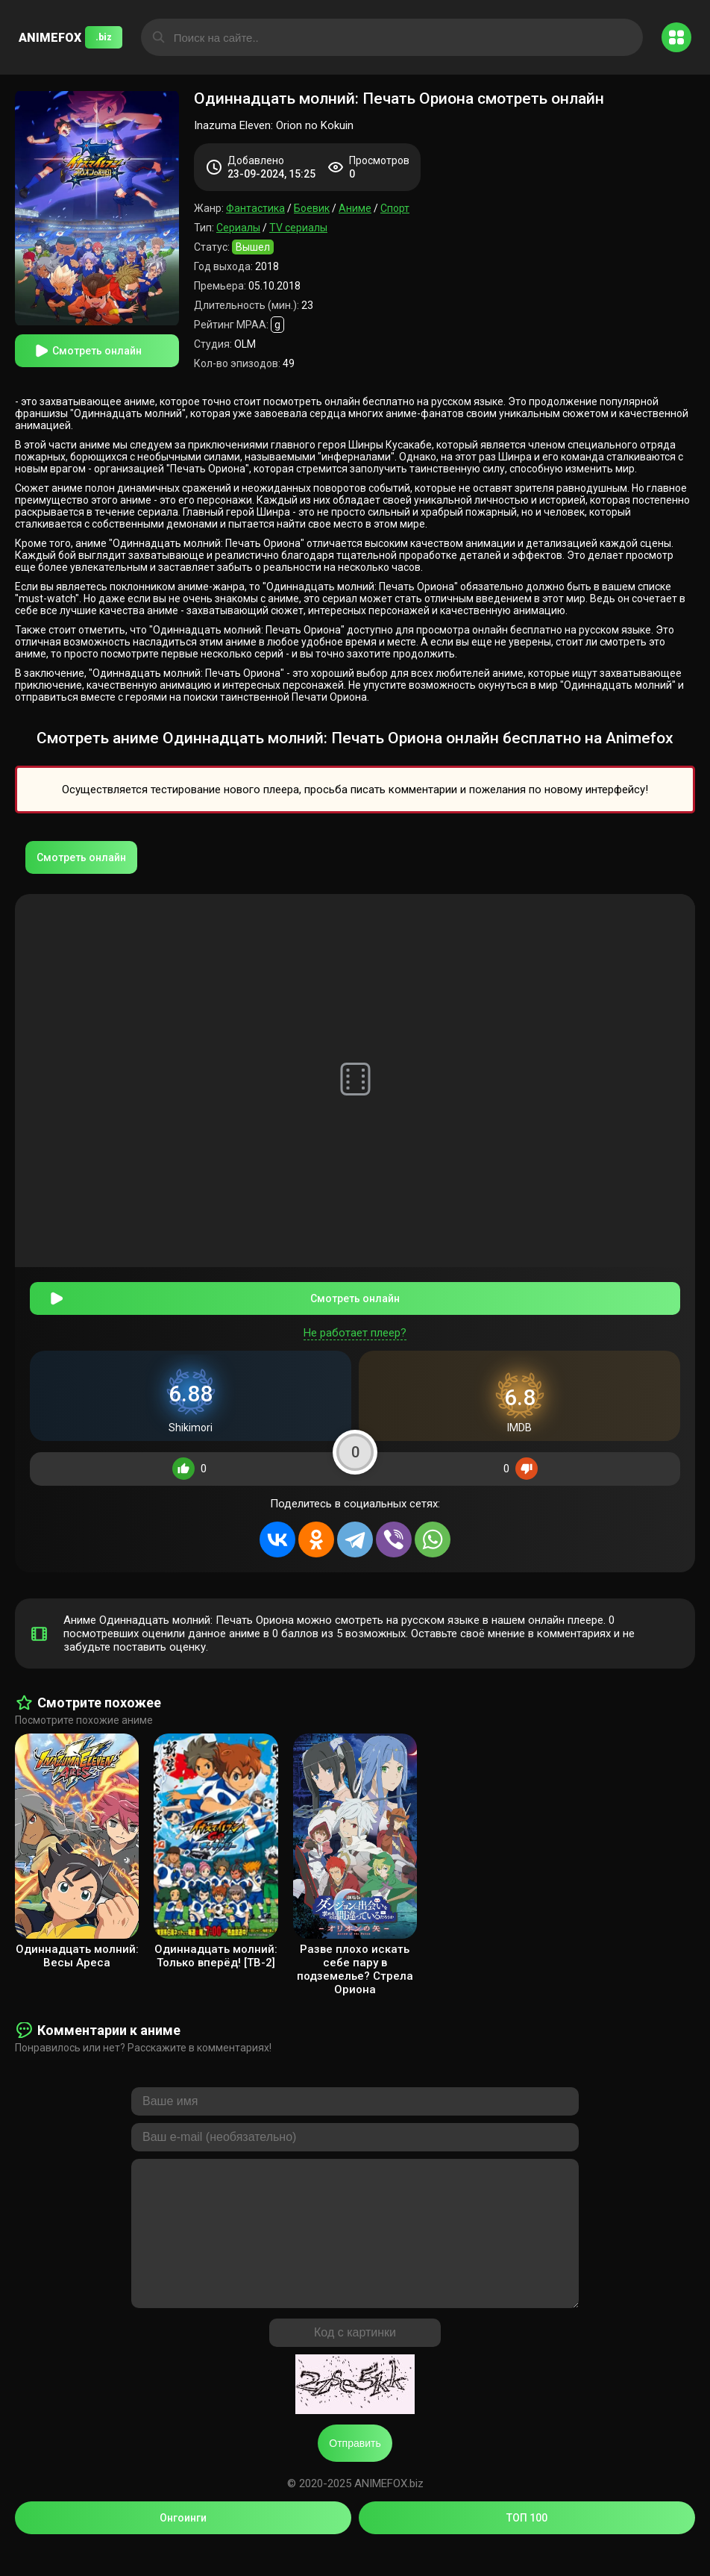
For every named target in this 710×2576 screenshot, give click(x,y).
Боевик (312, 208)
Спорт (394, 208)
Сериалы (238, 228)
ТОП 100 (526, 2545)
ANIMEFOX (70, 37)
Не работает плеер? (355, 1330)
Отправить (354, 2470)
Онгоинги (183, 2545)
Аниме (355, 208)
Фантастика (255, 208)
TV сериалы (298, 228)
